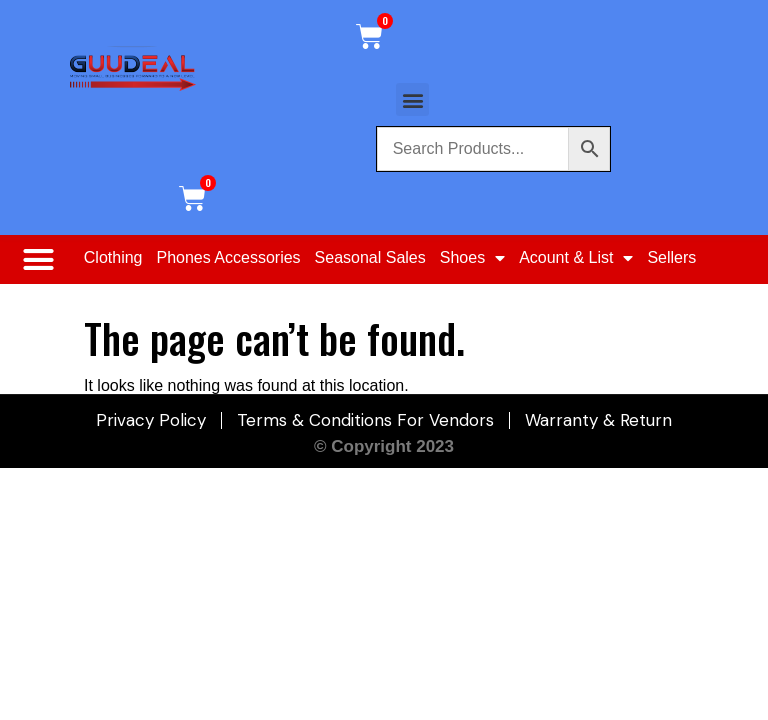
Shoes (472, 258)
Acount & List (576, 258)
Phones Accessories (229, 257)
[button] (412, 99)
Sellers (671, 257)
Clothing (113, 257)
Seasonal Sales (370, 257)
